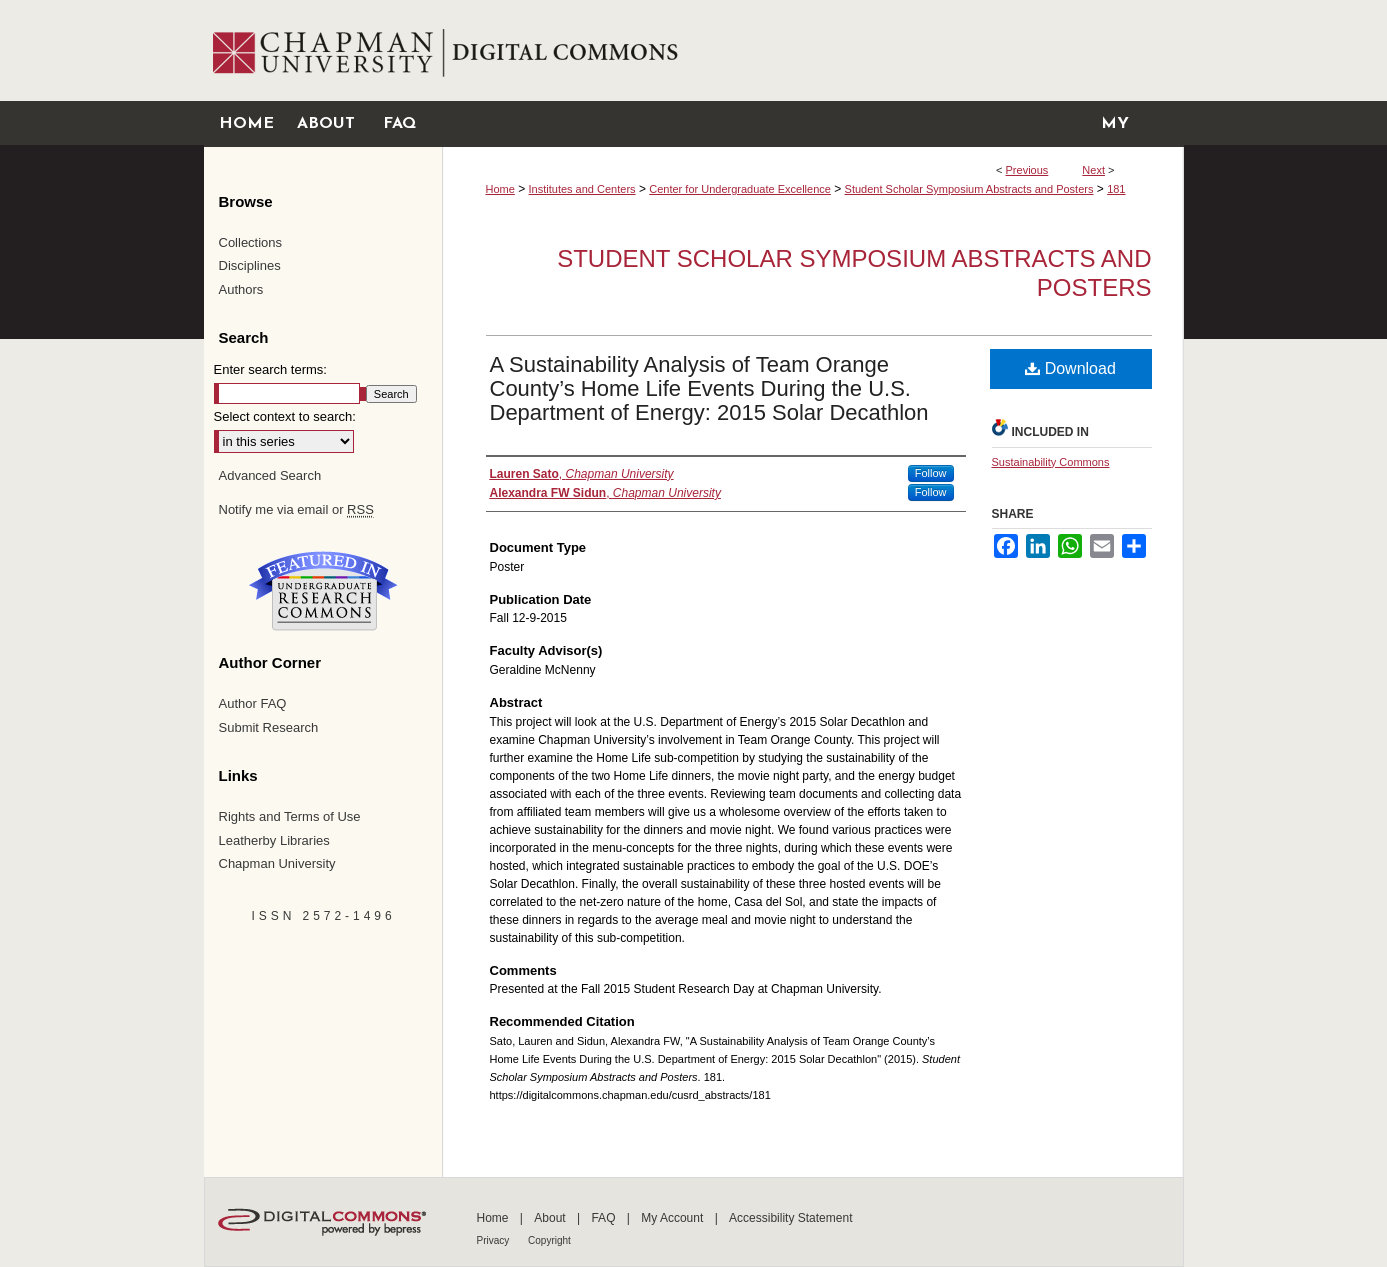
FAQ (604, 1218)
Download (1070, 368)
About (551, 1218)
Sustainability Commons (1051, 462)
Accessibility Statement (790, 1218)
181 (1116, 189)
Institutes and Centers (582, 189)
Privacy (495, 1240)
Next (1093, 170)
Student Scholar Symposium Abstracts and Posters (969, 189)
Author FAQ (253, 703)
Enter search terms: (270, 369)
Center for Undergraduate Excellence (740, 189)
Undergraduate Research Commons (324, 591)
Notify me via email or (296, 510)
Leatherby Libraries (274, 840)
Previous (1027, 170)
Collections (251, 242)
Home (500, 189)
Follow (931, 473)
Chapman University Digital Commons (812, 50)
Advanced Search (270, 475)
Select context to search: (285, 416)
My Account (673, 1218)
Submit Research (269, 727)
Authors (241, 289)
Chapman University (277, 863)
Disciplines (250, 265)
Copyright (549, 1240)
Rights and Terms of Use (290, 816)
